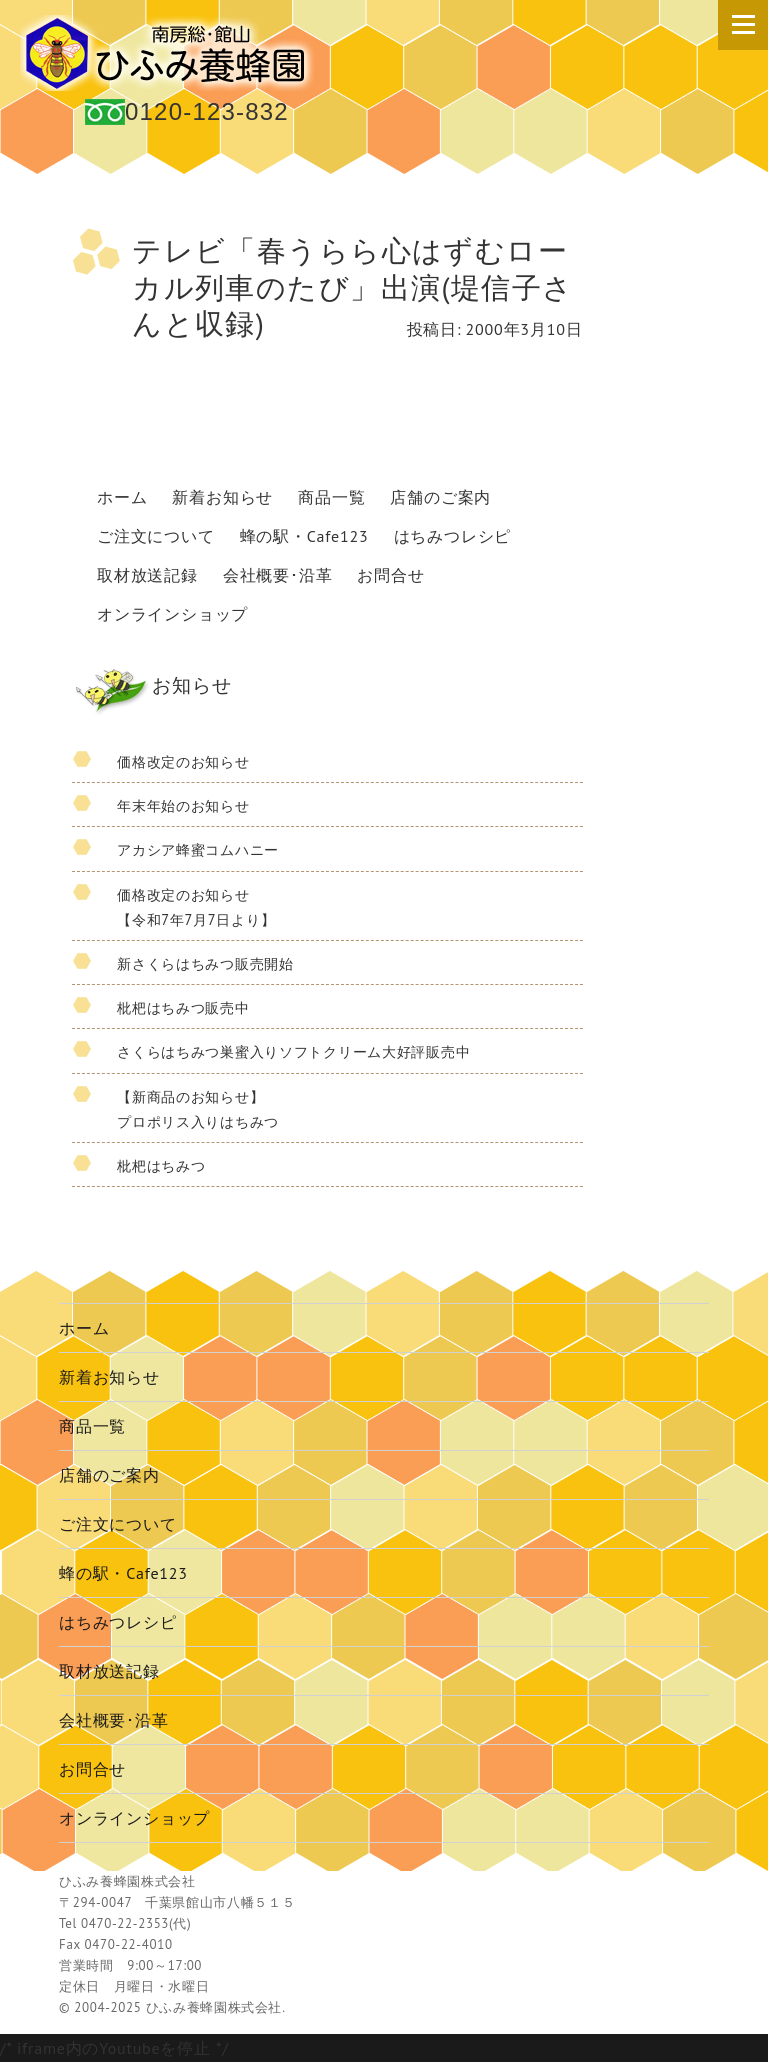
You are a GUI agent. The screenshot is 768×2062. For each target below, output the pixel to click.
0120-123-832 (207, 111)
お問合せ (390, 575)
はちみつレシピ (453, 536)
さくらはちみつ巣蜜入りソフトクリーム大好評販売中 (293, 1051)
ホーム (122, 497)
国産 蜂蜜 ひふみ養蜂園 (170, 53)
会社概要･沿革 (278, 575)
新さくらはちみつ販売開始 (205, 963)
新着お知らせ (222, 497)
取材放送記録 (147, 575)
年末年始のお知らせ (183, 805)
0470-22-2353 (125, 1923)
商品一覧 (331, 497)
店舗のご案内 (440, 497)
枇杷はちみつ (161, 1165)
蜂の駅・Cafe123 (304, 536)
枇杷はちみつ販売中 (183, 1007)
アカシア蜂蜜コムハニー (198, 849)
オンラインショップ (172, 614)
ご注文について (156, 536)
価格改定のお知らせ (183, 761)
